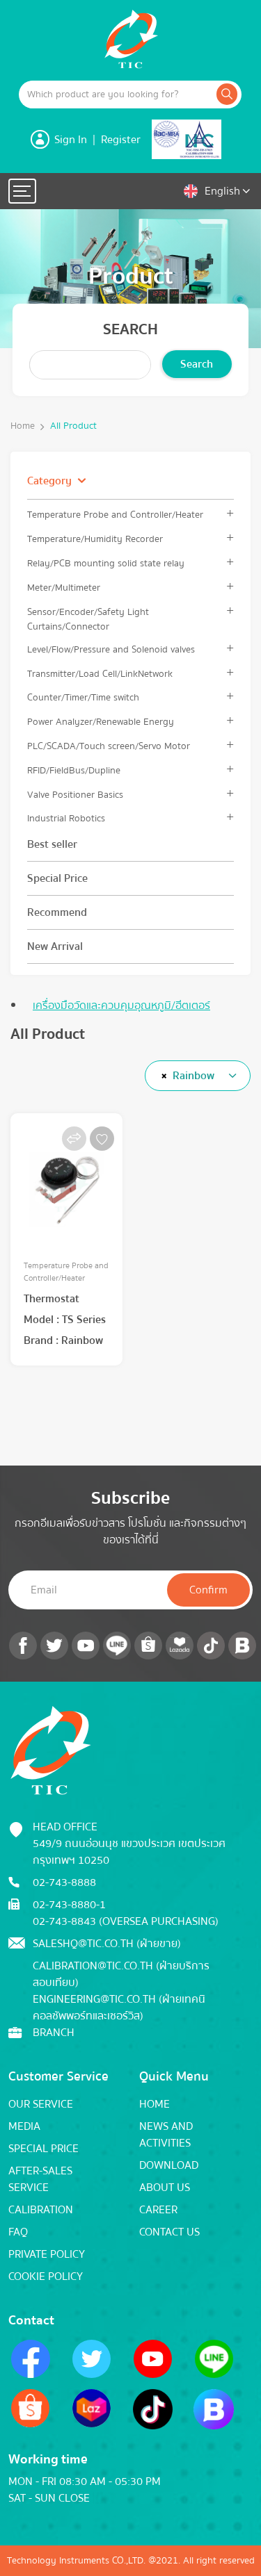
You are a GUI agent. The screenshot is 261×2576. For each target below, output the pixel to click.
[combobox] (197, 1075)
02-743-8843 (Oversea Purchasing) (126, 1921)
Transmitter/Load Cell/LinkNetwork (100, 674)
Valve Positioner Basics (75, 795)
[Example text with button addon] (116, 94)
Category (49, 481)
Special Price (57, 878)
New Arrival (55, 946)
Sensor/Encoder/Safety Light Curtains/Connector (88, 619)
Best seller (52, 844)
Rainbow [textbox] (193, 1076)
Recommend (57, 912)
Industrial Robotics (66, 818)
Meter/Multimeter (63, 588)
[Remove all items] (162, 1076)
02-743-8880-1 (69, 1904)
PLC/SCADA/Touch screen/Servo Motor (108, 746)
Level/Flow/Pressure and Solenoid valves (111, 649)
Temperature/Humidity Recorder (95, 539)
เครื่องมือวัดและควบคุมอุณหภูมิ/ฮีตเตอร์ (121, 1005)
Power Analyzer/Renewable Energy (100, 722)
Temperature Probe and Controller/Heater (115, 515)
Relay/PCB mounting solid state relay (105, 563)
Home (22, 426)
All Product (73, 426)
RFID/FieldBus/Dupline (73, 770)
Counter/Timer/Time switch (83, 697)
